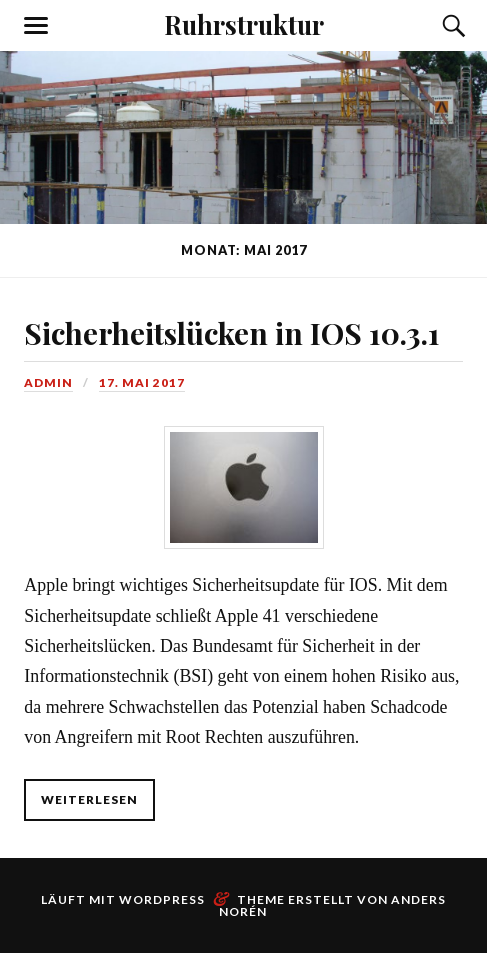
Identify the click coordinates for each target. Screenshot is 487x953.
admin (48, 382)
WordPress (162, 899)
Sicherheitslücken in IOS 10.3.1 (232, 332)
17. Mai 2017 (142, 382)
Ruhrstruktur (244, 24)
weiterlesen (89, 799)
